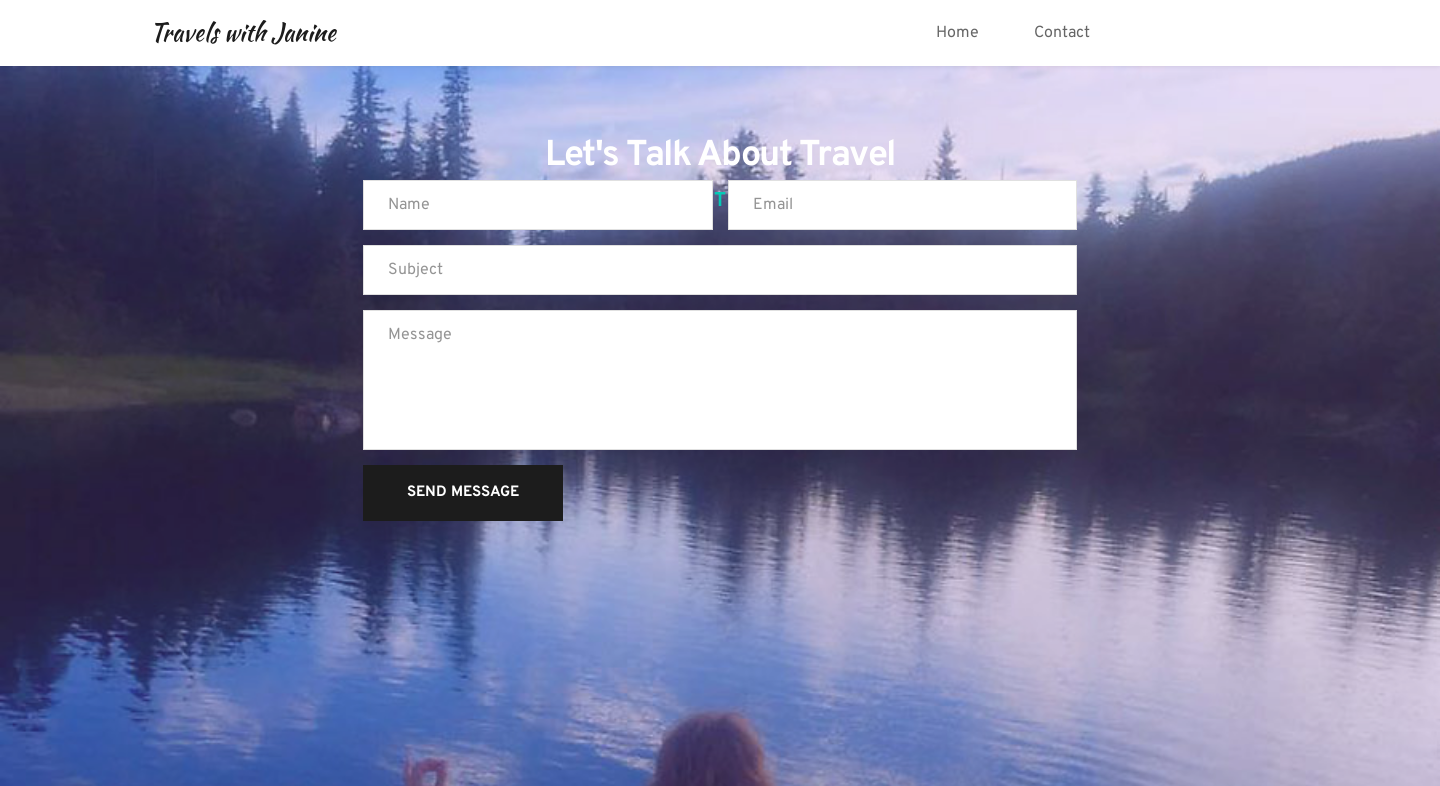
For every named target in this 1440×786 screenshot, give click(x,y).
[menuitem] (957, 33)
